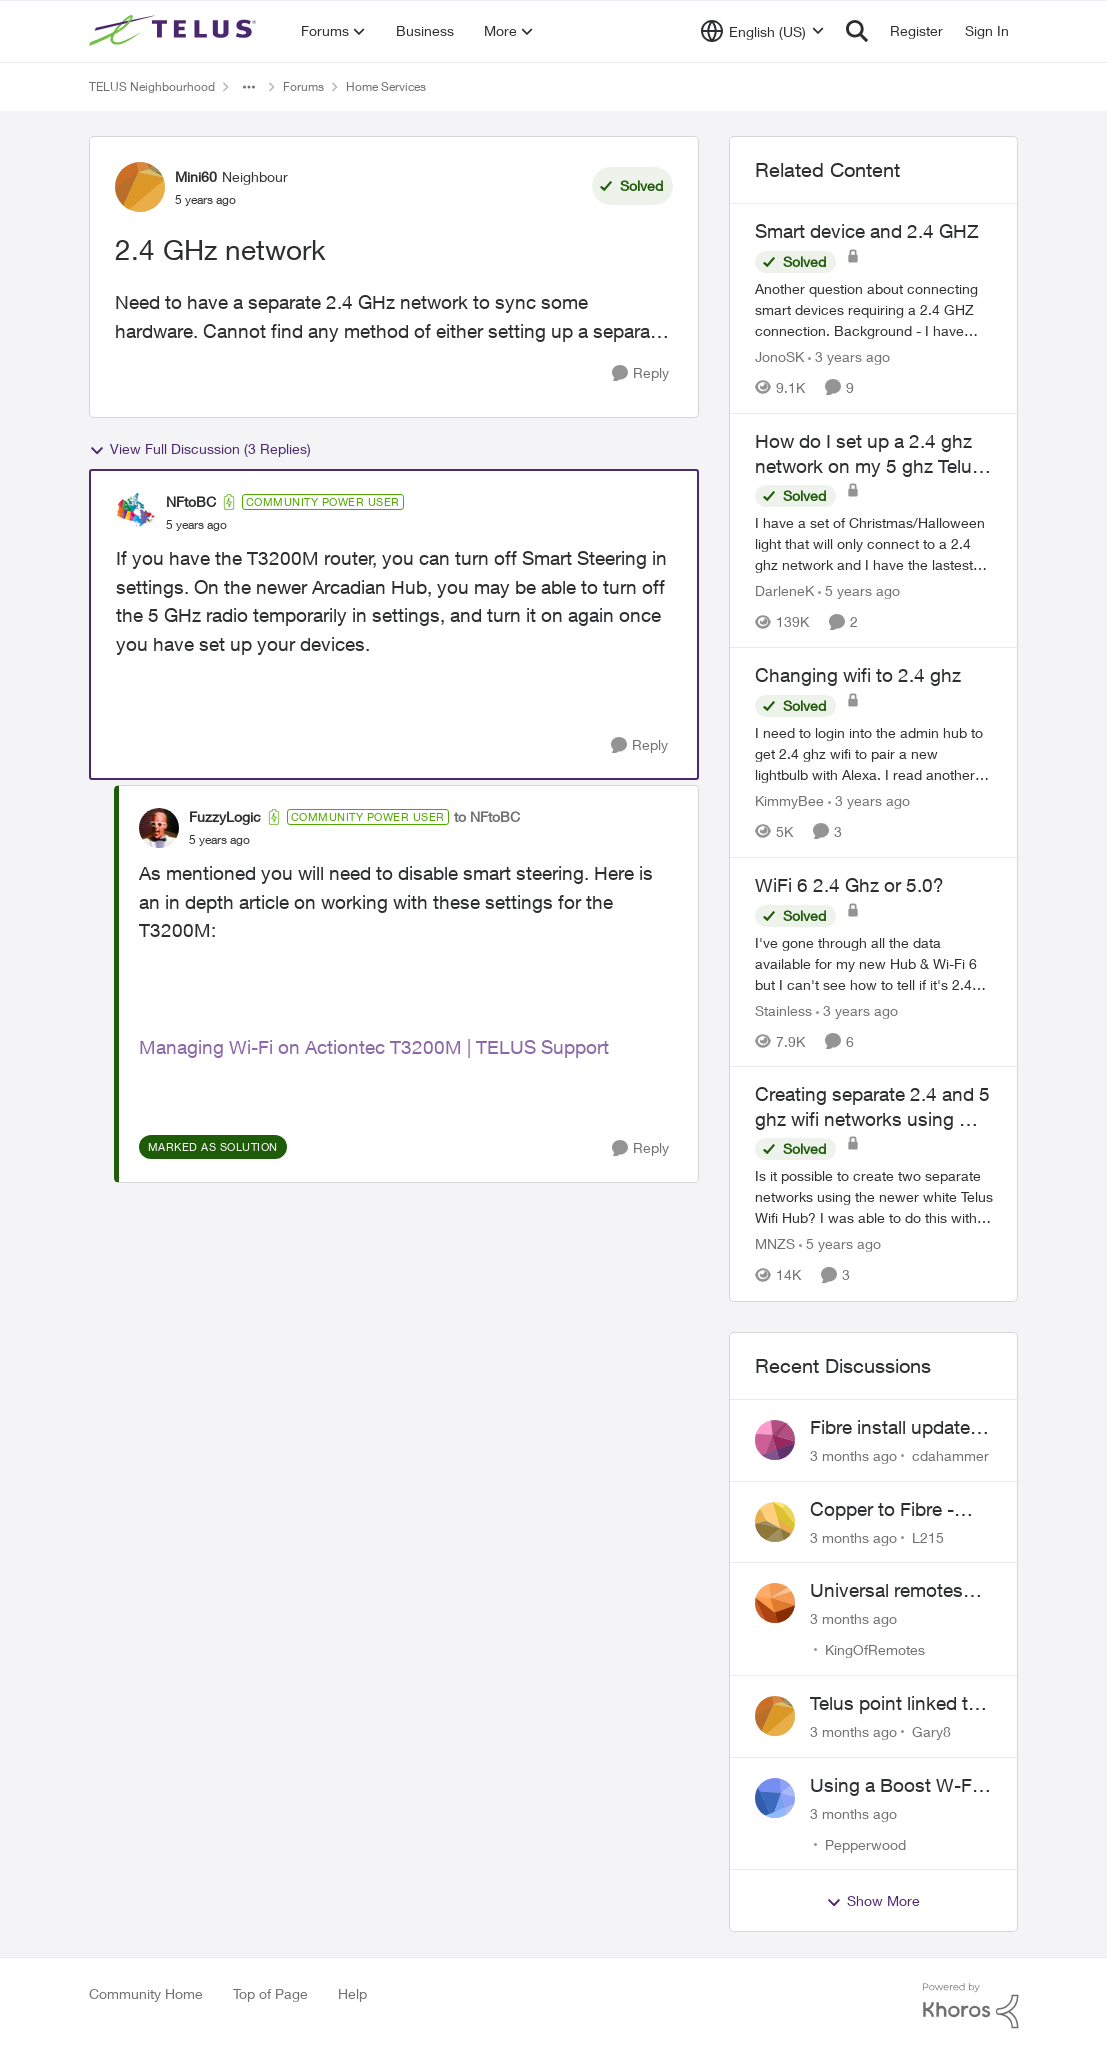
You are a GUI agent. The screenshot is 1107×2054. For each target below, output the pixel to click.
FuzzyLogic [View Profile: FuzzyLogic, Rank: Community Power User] (225, 816)
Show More (873, 1901)
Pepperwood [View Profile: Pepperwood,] (865, 1843)
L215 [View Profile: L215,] (928, 1536)
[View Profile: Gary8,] (775, 1716)
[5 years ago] (859, 590)
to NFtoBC (487, 816)
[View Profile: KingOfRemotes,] (775, 1603)
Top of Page (270, 1993)
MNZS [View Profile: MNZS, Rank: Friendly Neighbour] (775, 1244)
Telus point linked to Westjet (894, 1704)
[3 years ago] (849, 356)
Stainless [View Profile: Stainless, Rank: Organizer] (783, 1009)
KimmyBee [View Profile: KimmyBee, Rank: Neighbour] (789, 800)
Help (352, 1993)
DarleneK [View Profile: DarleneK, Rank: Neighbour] (784, 590)
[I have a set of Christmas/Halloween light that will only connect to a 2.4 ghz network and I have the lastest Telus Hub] (874, 543)
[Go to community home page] (175, 31)
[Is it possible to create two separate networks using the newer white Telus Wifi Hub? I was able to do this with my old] (874, 1197)
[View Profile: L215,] (775, 1522)
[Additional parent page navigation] (249, 87)
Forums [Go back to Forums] (303, 86)
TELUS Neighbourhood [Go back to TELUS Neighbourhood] (152, 86)
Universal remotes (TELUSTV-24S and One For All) (892, 1591)
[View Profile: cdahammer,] (775, 1440)
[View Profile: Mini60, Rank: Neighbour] (140, 187)
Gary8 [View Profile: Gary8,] (931, 1731)
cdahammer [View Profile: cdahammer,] (950, 1455)
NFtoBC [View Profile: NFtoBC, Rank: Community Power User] (191, 501)
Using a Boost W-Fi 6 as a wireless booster (901, 1786)
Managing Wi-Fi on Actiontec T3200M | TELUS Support (374, 1047)
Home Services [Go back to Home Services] (386, 86)
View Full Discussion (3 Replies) (200, 449)
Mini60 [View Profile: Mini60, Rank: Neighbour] (196, 176)
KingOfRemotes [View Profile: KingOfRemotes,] (875, 1649)
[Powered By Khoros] (971, 2006)
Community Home (146, 1993)
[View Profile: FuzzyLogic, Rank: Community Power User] (159, 828)
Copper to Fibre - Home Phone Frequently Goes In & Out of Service (899, 1510)
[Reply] (640, 373)
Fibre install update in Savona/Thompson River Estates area (900, 1428)
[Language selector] (762, 31)
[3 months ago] (853, 1455)
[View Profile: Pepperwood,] (775, 1798)
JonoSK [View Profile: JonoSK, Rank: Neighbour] (779, 356)
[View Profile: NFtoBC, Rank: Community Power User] (136, 513)
